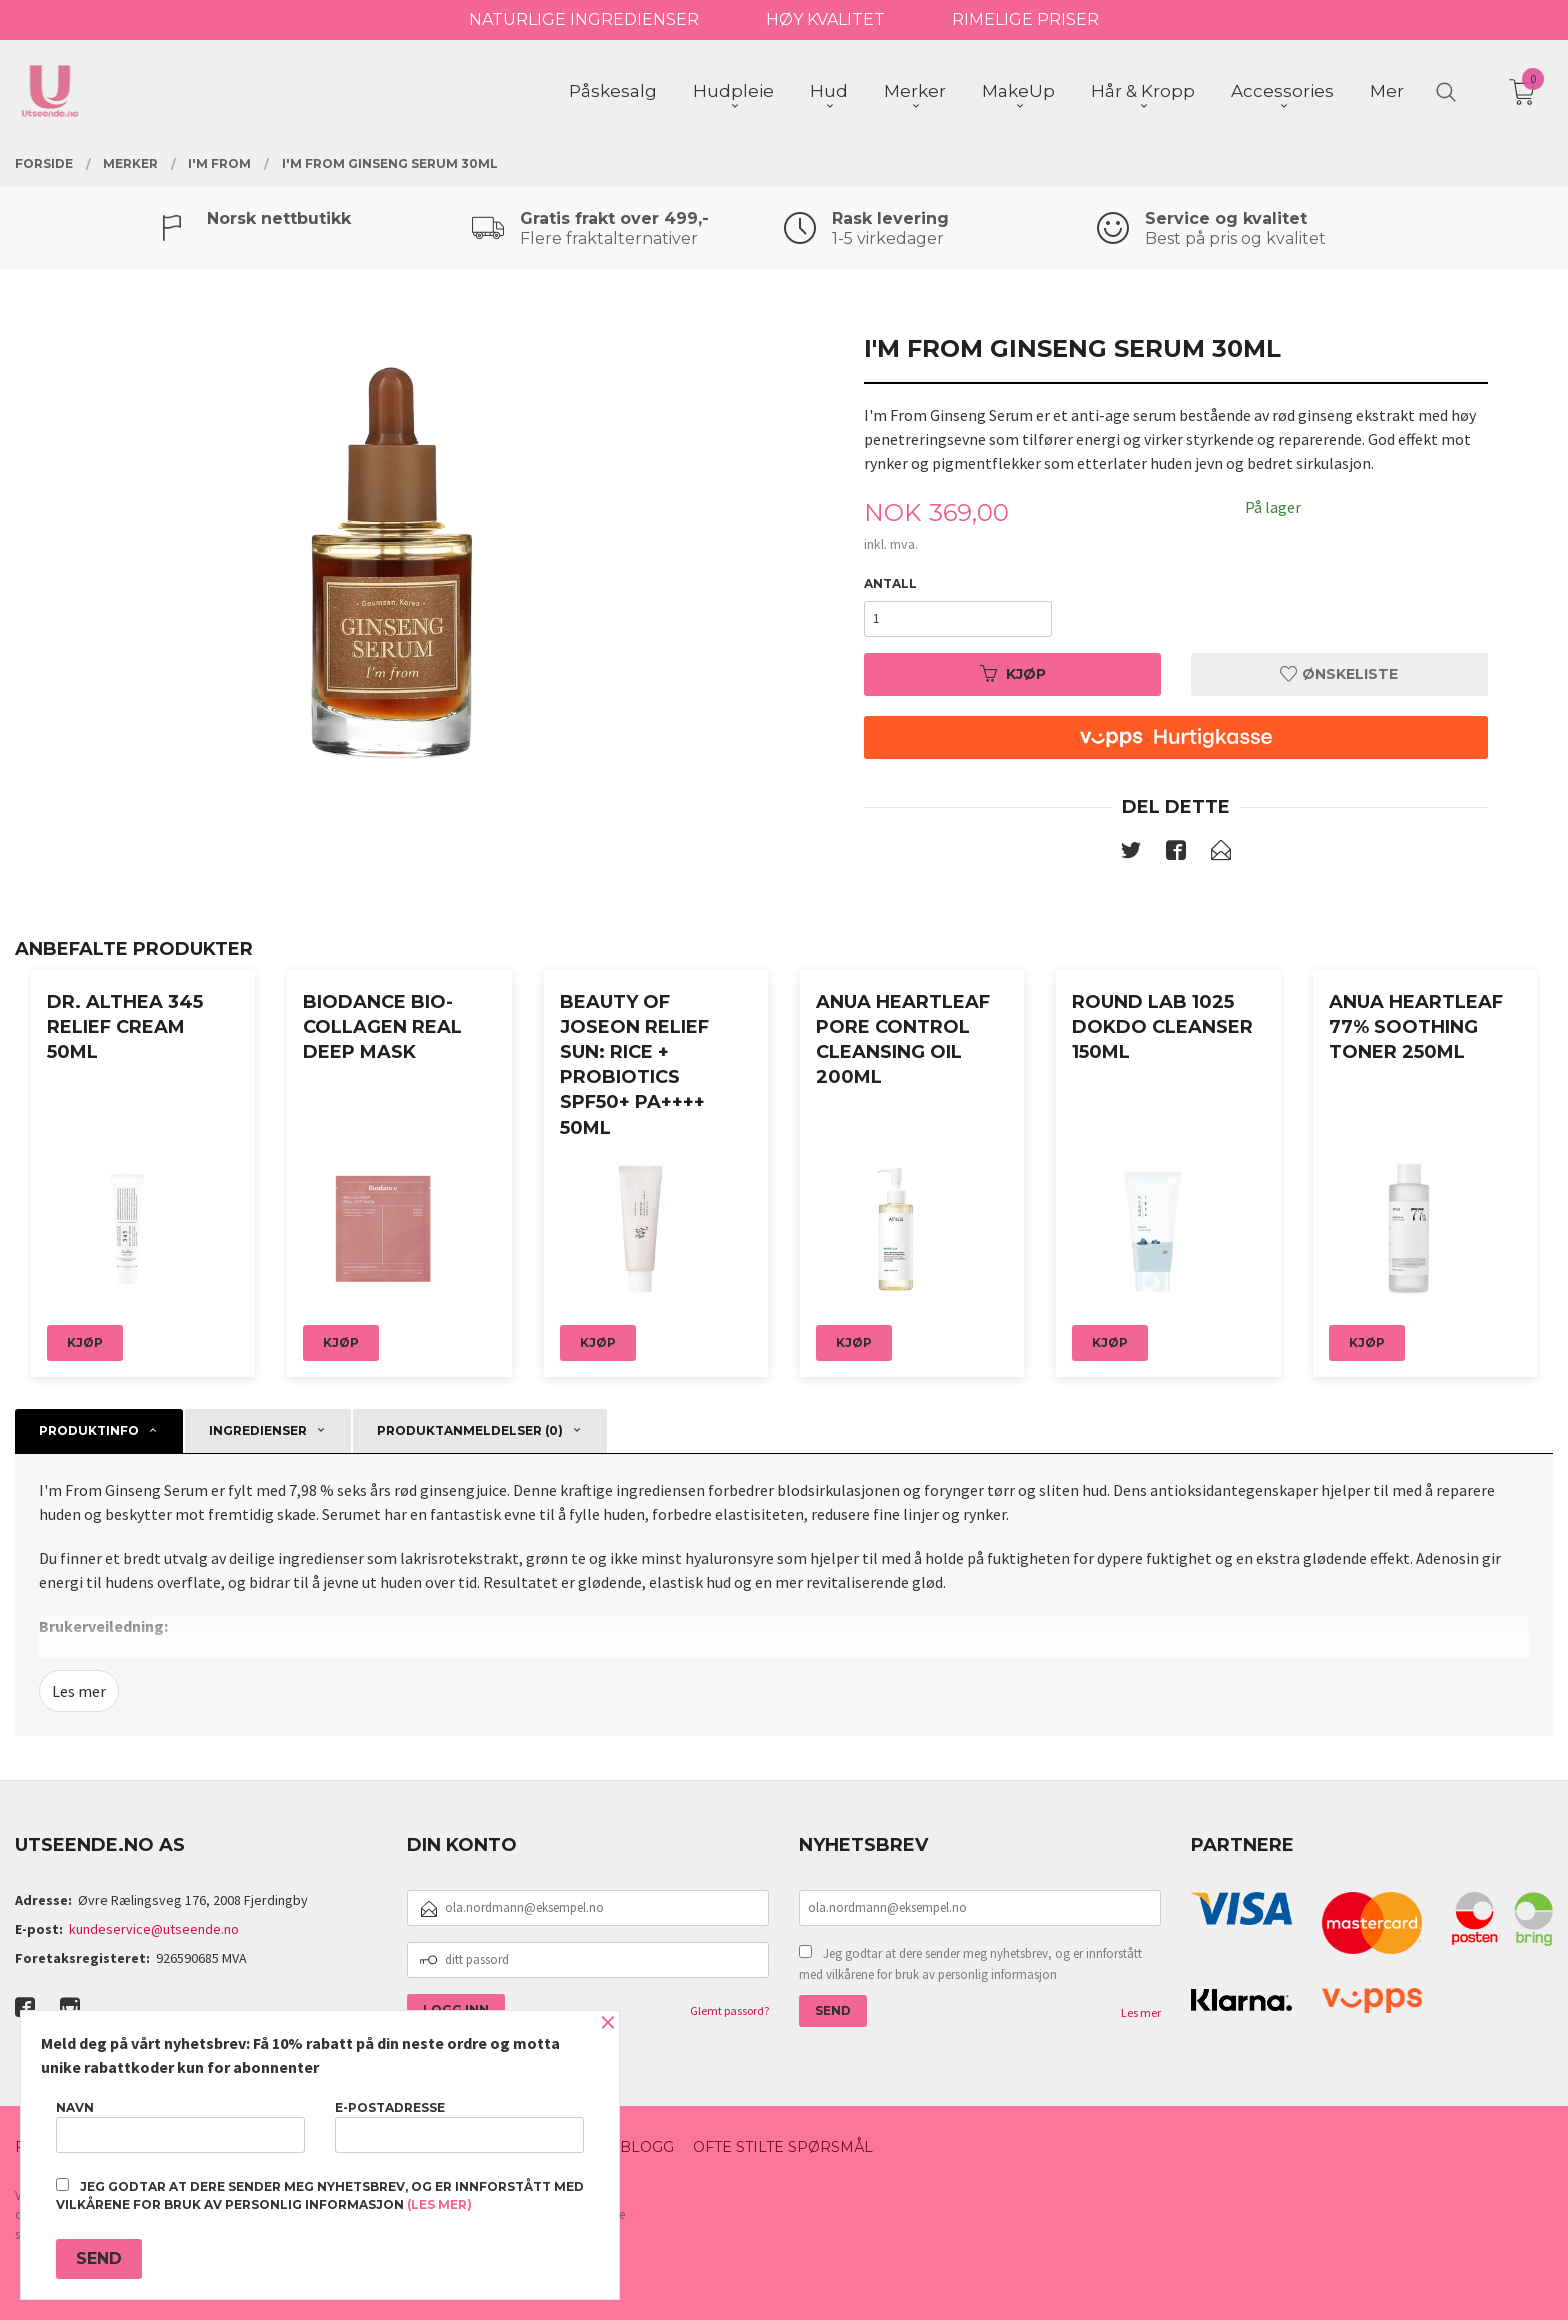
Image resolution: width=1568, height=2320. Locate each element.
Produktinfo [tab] (89, 1430)
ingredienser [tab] (258, 1430)
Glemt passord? (729, 2010)
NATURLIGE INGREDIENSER (584, 19)
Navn (180, 2126)
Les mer (79, 1691)
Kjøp (1013, 674)
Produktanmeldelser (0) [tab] (470, 1430)
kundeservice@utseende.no (154, 1929)
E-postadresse (459, 2126)
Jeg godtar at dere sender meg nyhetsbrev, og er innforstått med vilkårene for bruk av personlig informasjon (970, 1964)
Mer (1387, 91)
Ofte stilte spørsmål (783, 2147)
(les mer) (439, 2204)
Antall (890, 583)
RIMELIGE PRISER (1025, 19)
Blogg (647, 2147)
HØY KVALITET (825, 19)
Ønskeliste (1339, 674)
